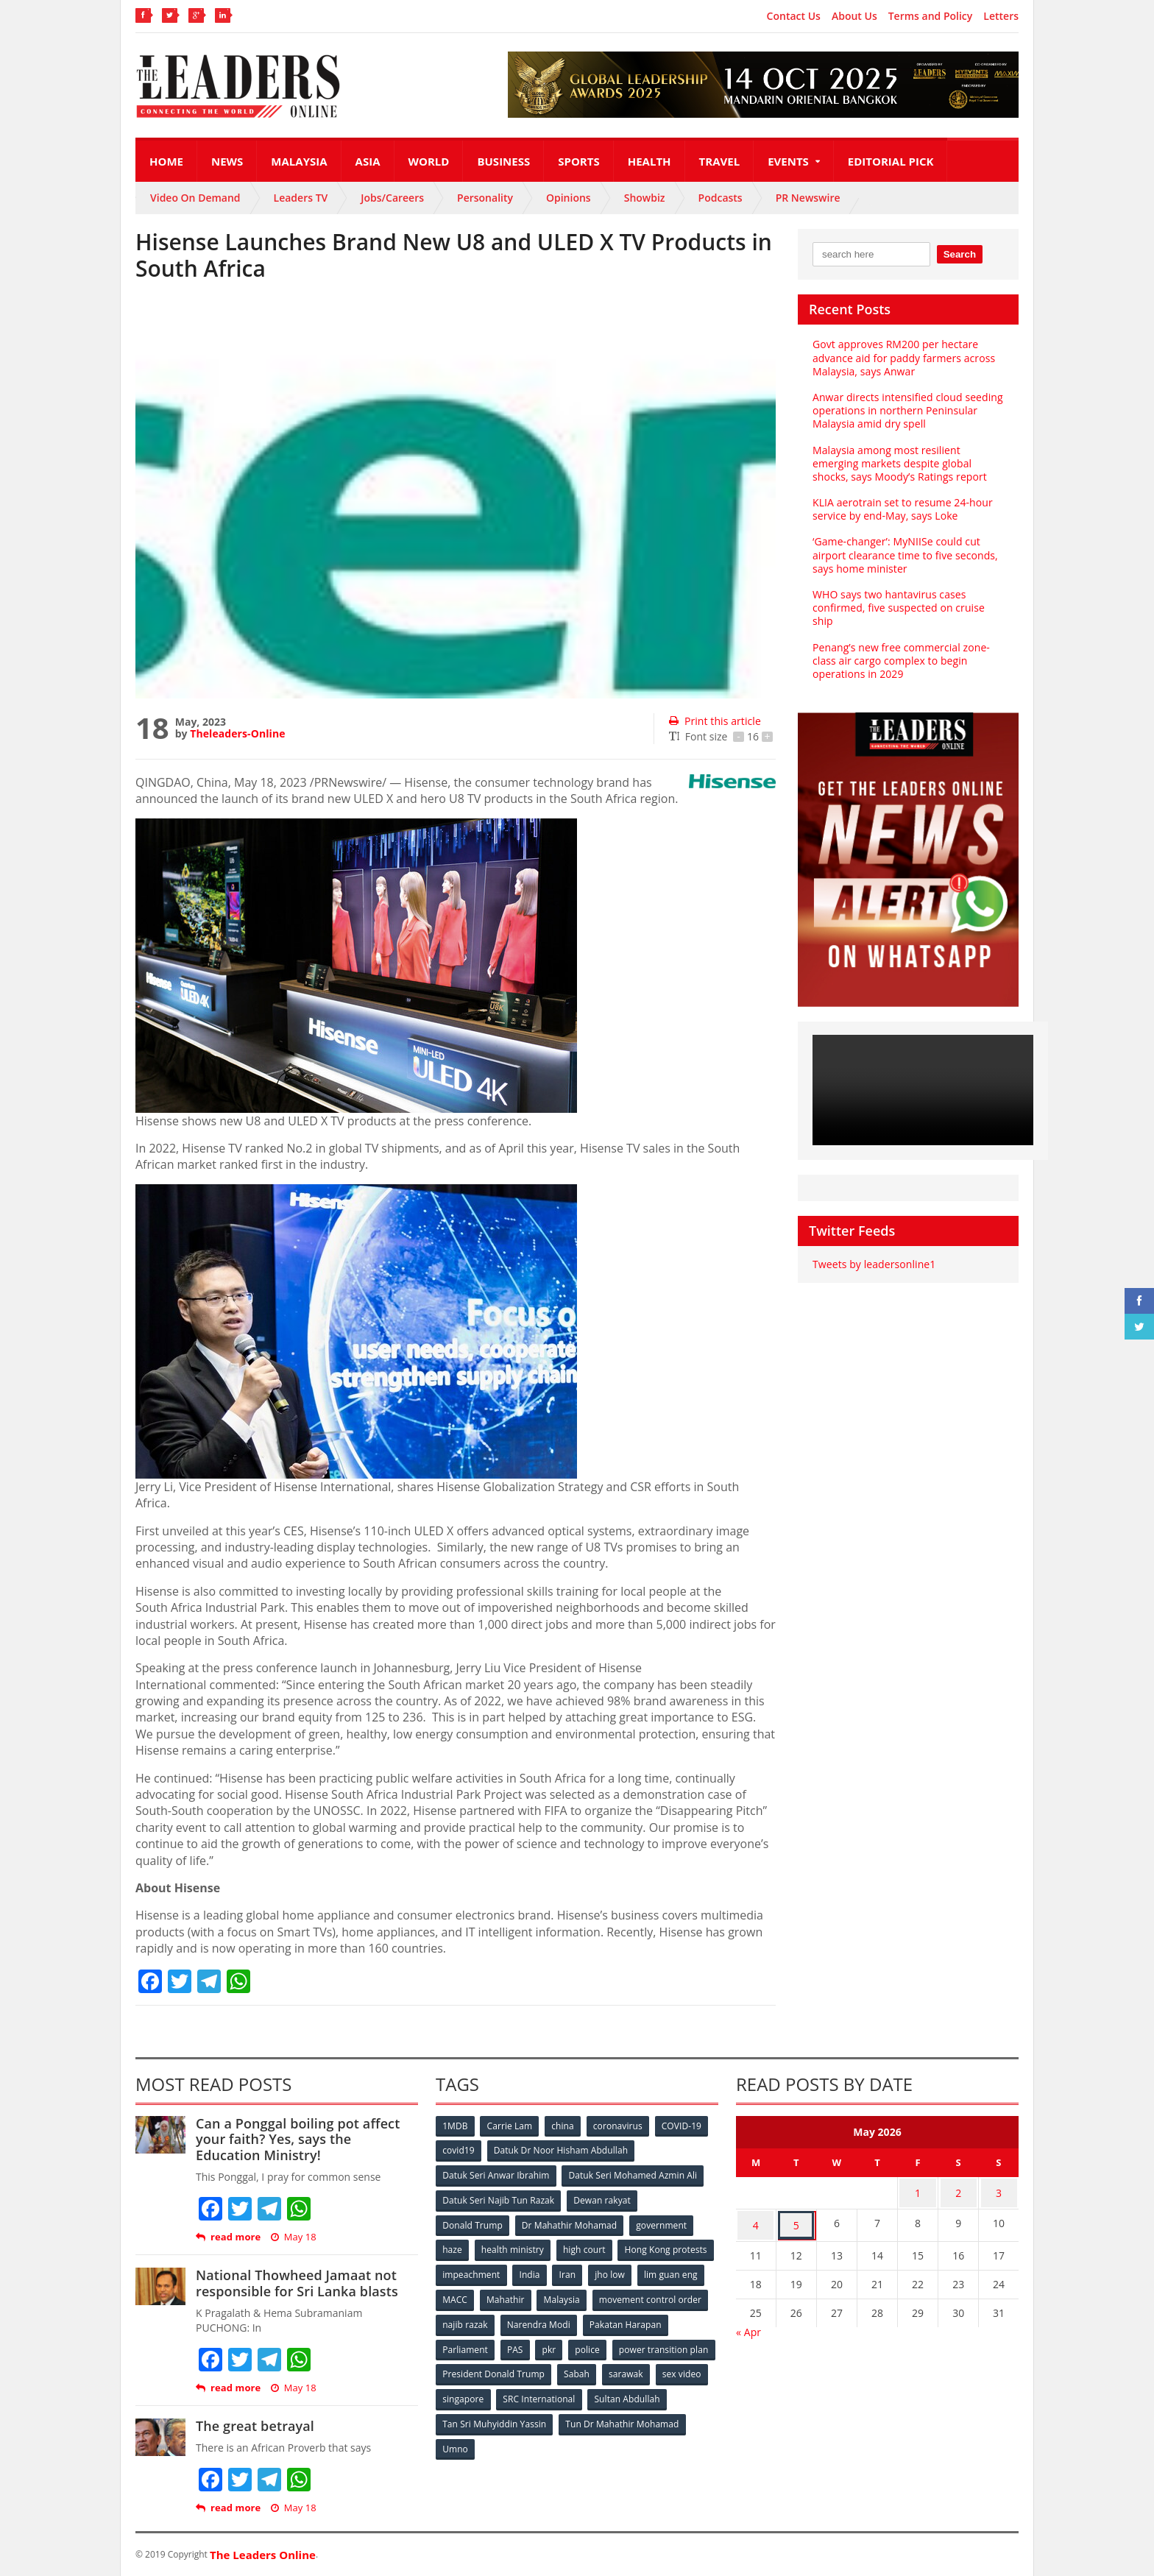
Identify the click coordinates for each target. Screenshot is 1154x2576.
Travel (719, 161)
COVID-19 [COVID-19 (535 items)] (685, 2126)
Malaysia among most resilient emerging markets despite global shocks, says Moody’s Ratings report (899, 463)
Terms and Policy (930, 16)
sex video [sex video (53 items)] (517, 2393)
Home (166, 161)
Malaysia (299, 161)
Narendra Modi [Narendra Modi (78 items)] (661, 2320)
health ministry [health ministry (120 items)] (514, 2247)
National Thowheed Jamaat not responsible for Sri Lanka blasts (295, 2283)
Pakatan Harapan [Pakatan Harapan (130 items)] (478, 2344)
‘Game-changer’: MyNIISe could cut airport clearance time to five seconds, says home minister (904, 554)
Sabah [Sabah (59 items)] (685, 2369)
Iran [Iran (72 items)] (671, 2271)
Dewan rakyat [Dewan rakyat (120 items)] (602, 2199)
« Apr (748, 2325)
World (429, 161)
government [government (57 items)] (662, 2223)
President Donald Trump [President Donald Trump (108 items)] (602, 2369)
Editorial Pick (891, 161)
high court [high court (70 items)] (586, 2247)
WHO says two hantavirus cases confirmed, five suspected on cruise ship (898, 607)
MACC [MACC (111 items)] (578, 2296)
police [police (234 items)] (682, 2344)
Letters (1001, 16)
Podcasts (720, 198)
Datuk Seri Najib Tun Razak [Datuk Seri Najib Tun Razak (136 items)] (498, 2199)
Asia (367, 161)
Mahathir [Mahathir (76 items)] (630, 2296)
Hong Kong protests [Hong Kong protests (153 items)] (484, 2271)
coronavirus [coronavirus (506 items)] (620, 2126)
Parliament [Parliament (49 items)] (556, 2344)
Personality (485, 198)
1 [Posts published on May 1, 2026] (918, 2191)
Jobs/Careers (392, 198)
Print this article (714, 721)
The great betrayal (254, 2426)
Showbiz (644, 198)
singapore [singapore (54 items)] (577, 2393)
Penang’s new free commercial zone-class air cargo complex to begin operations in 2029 (900, 660)
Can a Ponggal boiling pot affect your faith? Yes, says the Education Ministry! (306, 2139)
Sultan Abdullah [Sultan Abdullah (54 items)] (475, 2417)
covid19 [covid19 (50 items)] (459, 2150)
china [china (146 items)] (564, 2126)
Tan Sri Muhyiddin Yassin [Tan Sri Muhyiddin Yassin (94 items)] (579, 2417)
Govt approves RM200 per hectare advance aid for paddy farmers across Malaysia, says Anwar (903, 357)
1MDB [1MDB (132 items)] (455, 2126)
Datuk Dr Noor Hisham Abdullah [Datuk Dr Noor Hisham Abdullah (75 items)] (561, 2150)
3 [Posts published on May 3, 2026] (999, 2191)
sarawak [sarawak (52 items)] (460, 2393)
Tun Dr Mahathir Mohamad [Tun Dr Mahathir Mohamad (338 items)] (499, 2441)
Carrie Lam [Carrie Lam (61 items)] (511, 2126)
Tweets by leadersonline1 (873, 1264)
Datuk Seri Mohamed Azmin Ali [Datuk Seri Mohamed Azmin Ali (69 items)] (632, 2174)
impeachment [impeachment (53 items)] (573, 2271)
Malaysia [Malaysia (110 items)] (687, 2296)
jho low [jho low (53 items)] (457, 2296)
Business (503, 161)
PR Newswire (808, 198)
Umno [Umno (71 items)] (588, 2441)
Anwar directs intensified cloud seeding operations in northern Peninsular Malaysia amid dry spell (906, 410)
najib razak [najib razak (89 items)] (586, 2320)
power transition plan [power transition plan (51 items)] (487, 2369)
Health (649, 161)
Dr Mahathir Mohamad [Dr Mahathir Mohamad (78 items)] (570, 2223)
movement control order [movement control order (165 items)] (494, 2320)
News (227, 161)
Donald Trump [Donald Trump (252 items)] (473, 2223)
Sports (578, 161)
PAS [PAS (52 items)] (607, 2344)
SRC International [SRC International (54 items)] (653, 2393)
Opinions (568, 198)
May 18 (293, 2237)
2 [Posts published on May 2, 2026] (958, 2191)
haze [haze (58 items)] (452, 2247)
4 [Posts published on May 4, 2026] (756, 2220)
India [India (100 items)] (633, 2271)
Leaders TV (301, 198)
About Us (854, 16)
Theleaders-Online (237, 733)
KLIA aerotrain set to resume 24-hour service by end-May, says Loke (902, 509)
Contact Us (794, 16)
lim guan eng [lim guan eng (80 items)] (519, 2296)
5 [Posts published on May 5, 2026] (796, 2220)
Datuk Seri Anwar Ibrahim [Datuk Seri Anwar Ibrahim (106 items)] (496, 2174)
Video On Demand (195, 198)
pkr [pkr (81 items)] (643, 2344)
